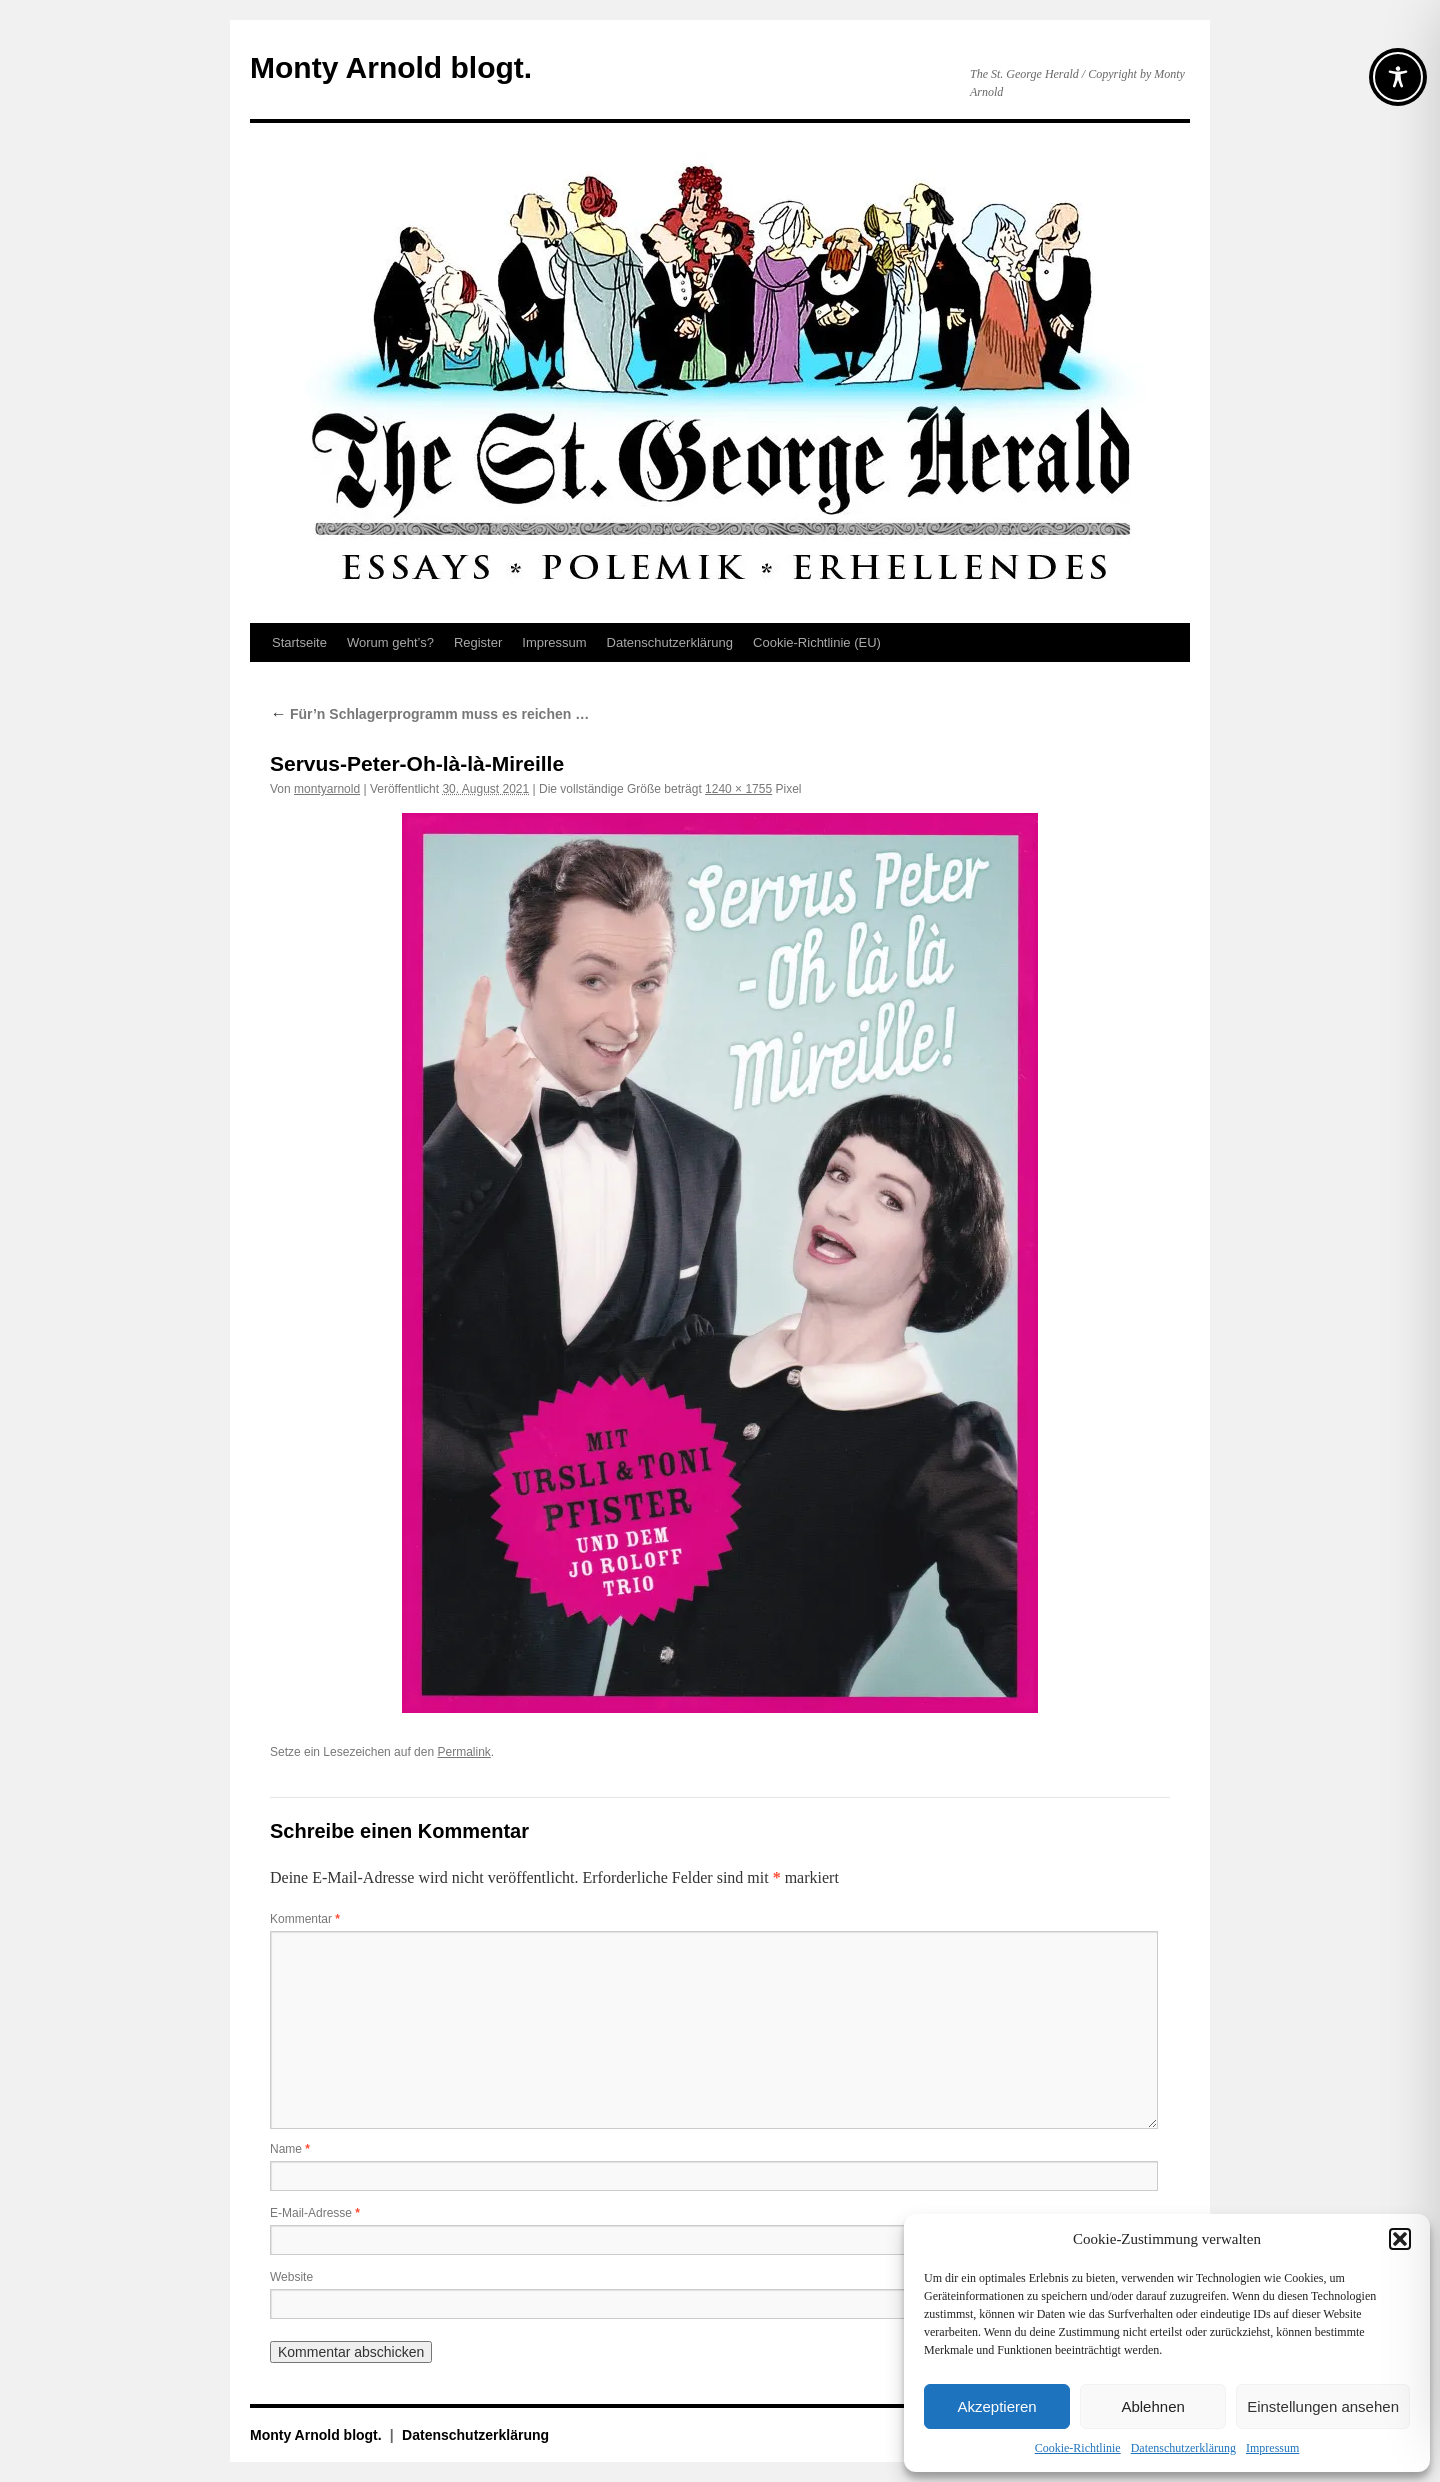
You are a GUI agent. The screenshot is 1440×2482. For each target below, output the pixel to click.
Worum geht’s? (390, 642)
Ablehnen (1152, 2406)
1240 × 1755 (738, 789)
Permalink (463, 1752)
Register (478, 642)
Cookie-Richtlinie (1078, 2448)
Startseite (299, 642)
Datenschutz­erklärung (1183, 2448)
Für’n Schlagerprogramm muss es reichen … (429, 714)
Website (291, 2277)
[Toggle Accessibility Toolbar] (1398, 77)
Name (290, 2149)
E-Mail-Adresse (315, 2213)
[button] (1400, 2239)
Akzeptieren (996, 2406)
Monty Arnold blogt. (391, 67)
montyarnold (327, 789)
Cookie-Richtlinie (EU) (817, 642)
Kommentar (305, 1919)
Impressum (1272, 2448)
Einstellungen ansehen (1323, 2406)
